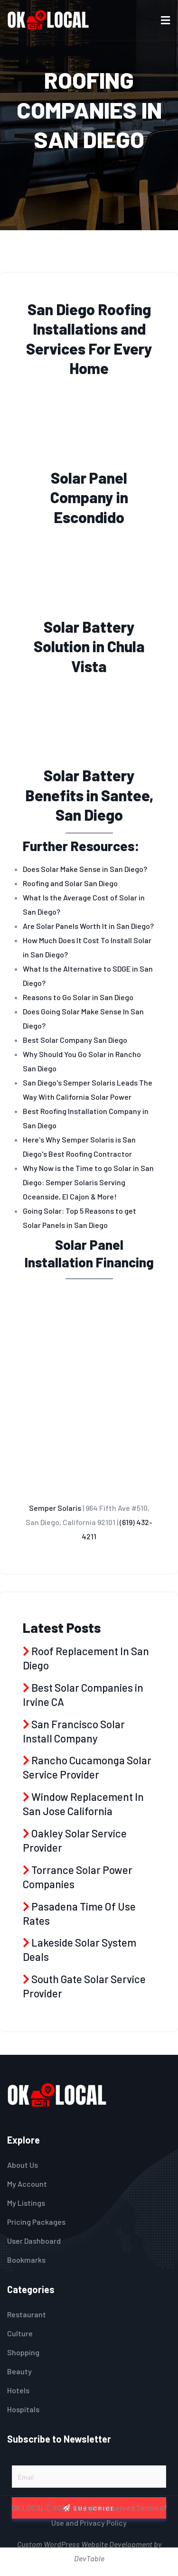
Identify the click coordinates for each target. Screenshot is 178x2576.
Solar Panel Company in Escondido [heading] (89, 497)
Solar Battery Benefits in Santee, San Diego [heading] (89, 795)
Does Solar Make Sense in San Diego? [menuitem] (85, 868)
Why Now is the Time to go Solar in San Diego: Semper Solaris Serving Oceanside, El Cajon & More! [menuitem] (88, 1182)
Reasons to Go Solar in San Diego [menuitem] (78, 997)
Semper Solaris (55, 1507)
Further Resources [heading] (78, 846)
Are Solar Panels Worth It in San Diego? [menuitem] (88, 925)
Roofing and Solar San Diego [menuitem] (70, 883)
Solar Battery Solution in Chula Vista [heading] (89, 646)
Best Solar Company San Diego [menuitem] (75, 1039)
